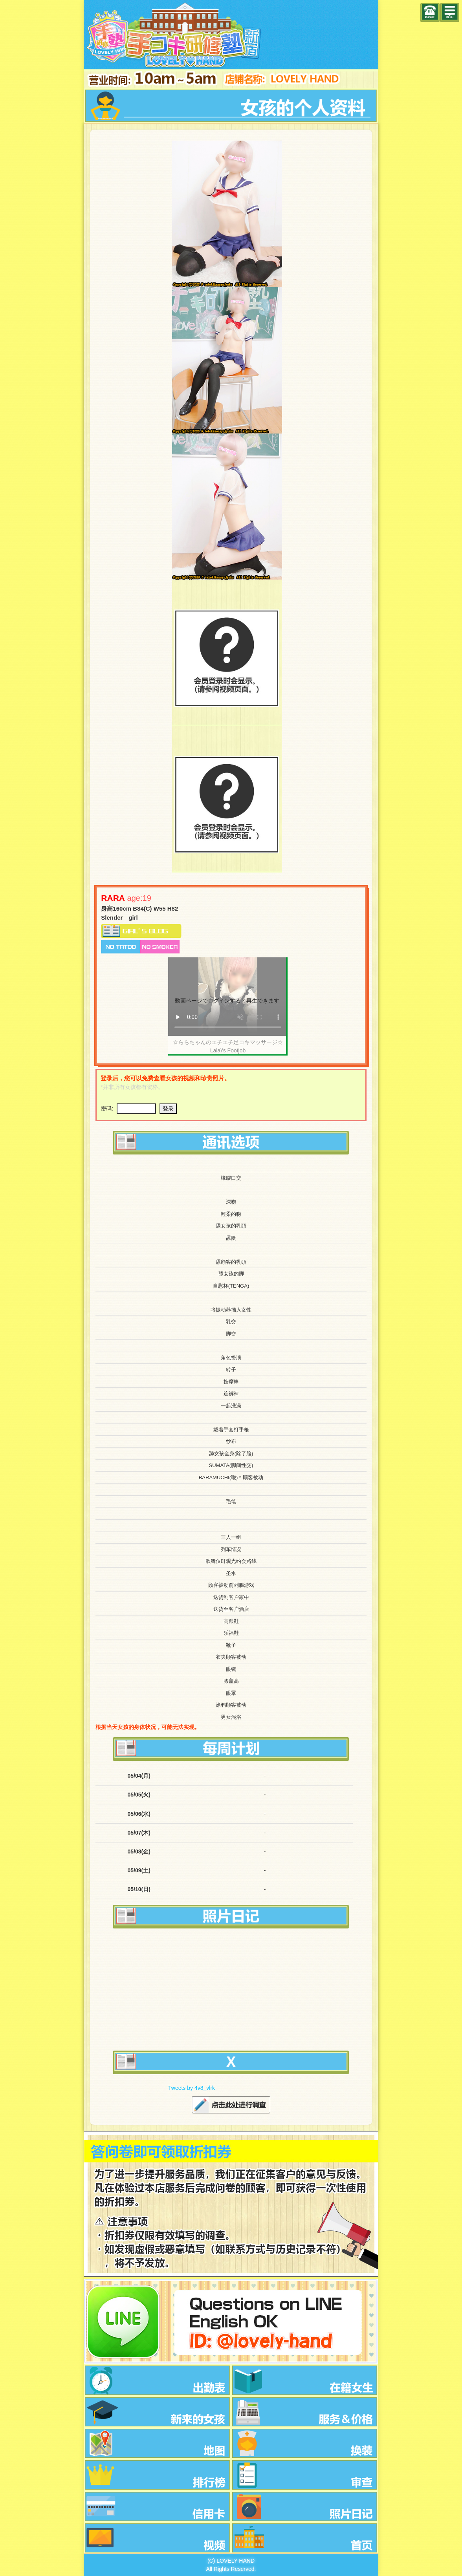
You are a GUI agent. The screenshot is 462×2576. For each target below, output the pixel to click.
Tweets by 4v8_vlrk (191, 2088)
